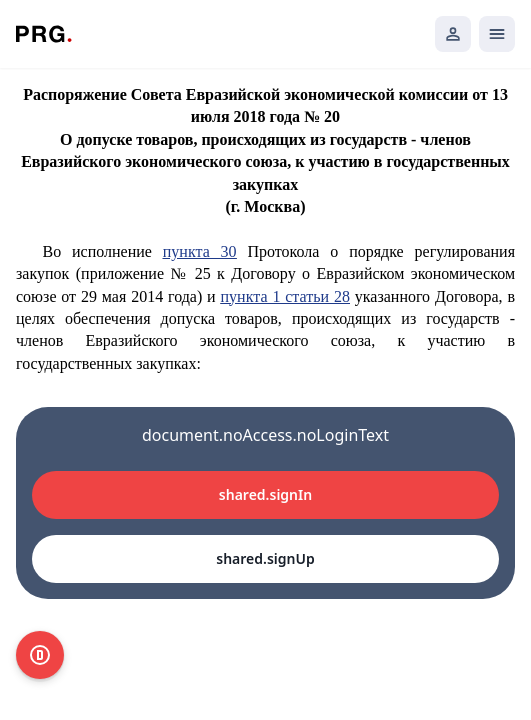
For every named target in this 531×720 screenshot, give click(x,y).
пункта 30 (200, 251)
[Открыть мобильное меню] (497, 34)
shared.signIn (265, 494)
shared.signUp (265, 558)
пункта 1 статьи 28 (285, 296)
